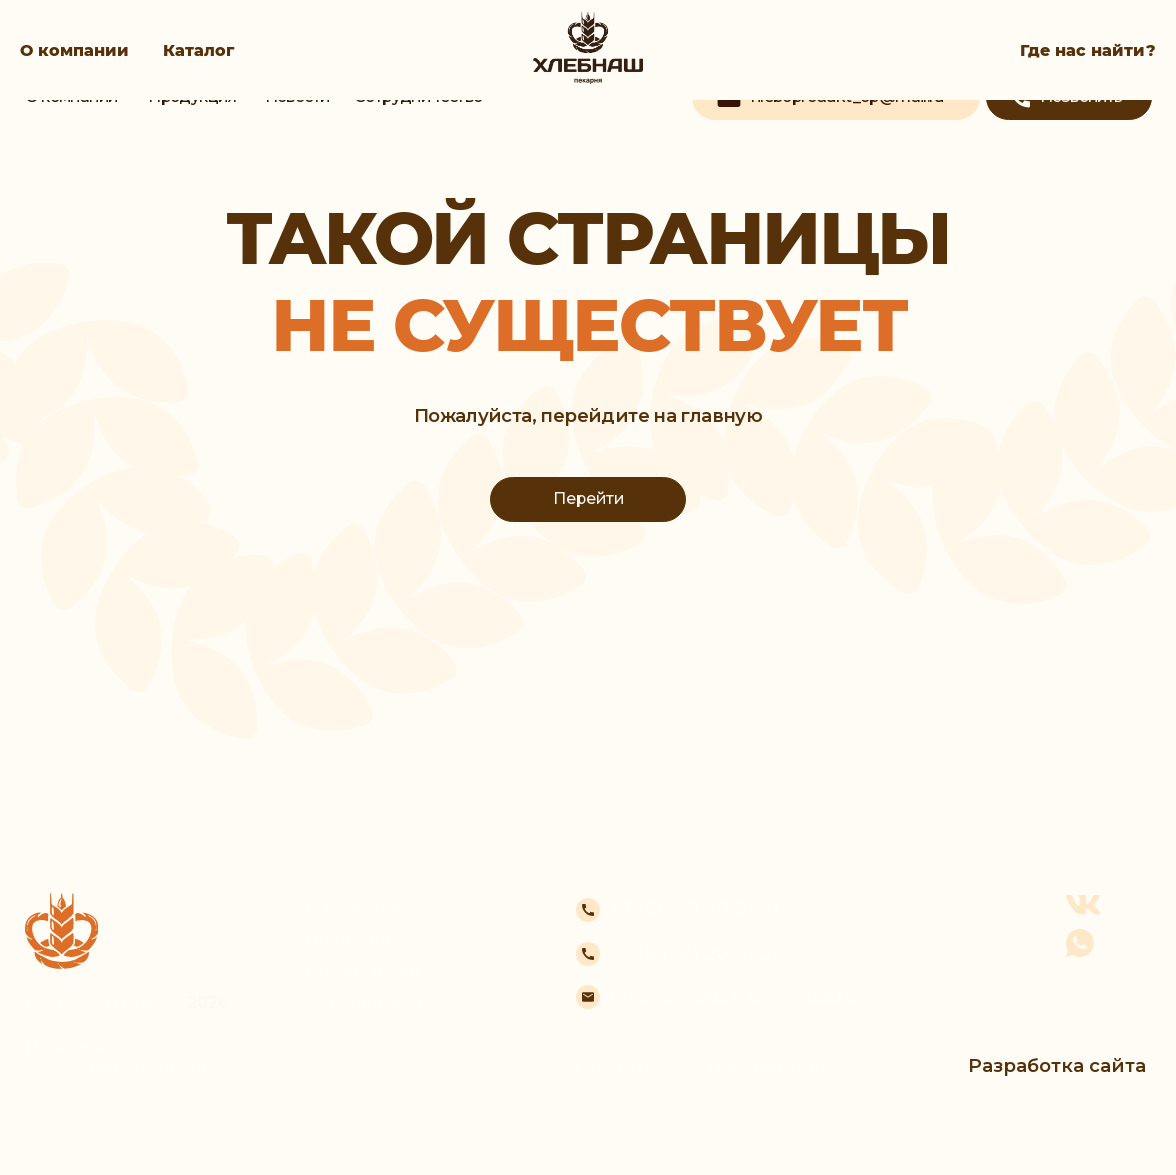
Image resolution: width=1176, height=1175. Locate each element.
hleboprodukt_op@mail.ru (733, 996)
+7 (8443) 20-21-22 (696, 953)
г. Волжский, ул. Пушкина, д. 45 (702, 1066)
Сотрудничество (374, 1002)
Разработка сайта (1057, 1066)
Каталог (198, 50)
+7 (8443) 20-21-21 (694, 907)
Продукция (353, 939)
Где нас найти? (1088, 50)
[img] (588, 105)
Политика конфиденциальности (115, 1057)
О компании (74, 50)
